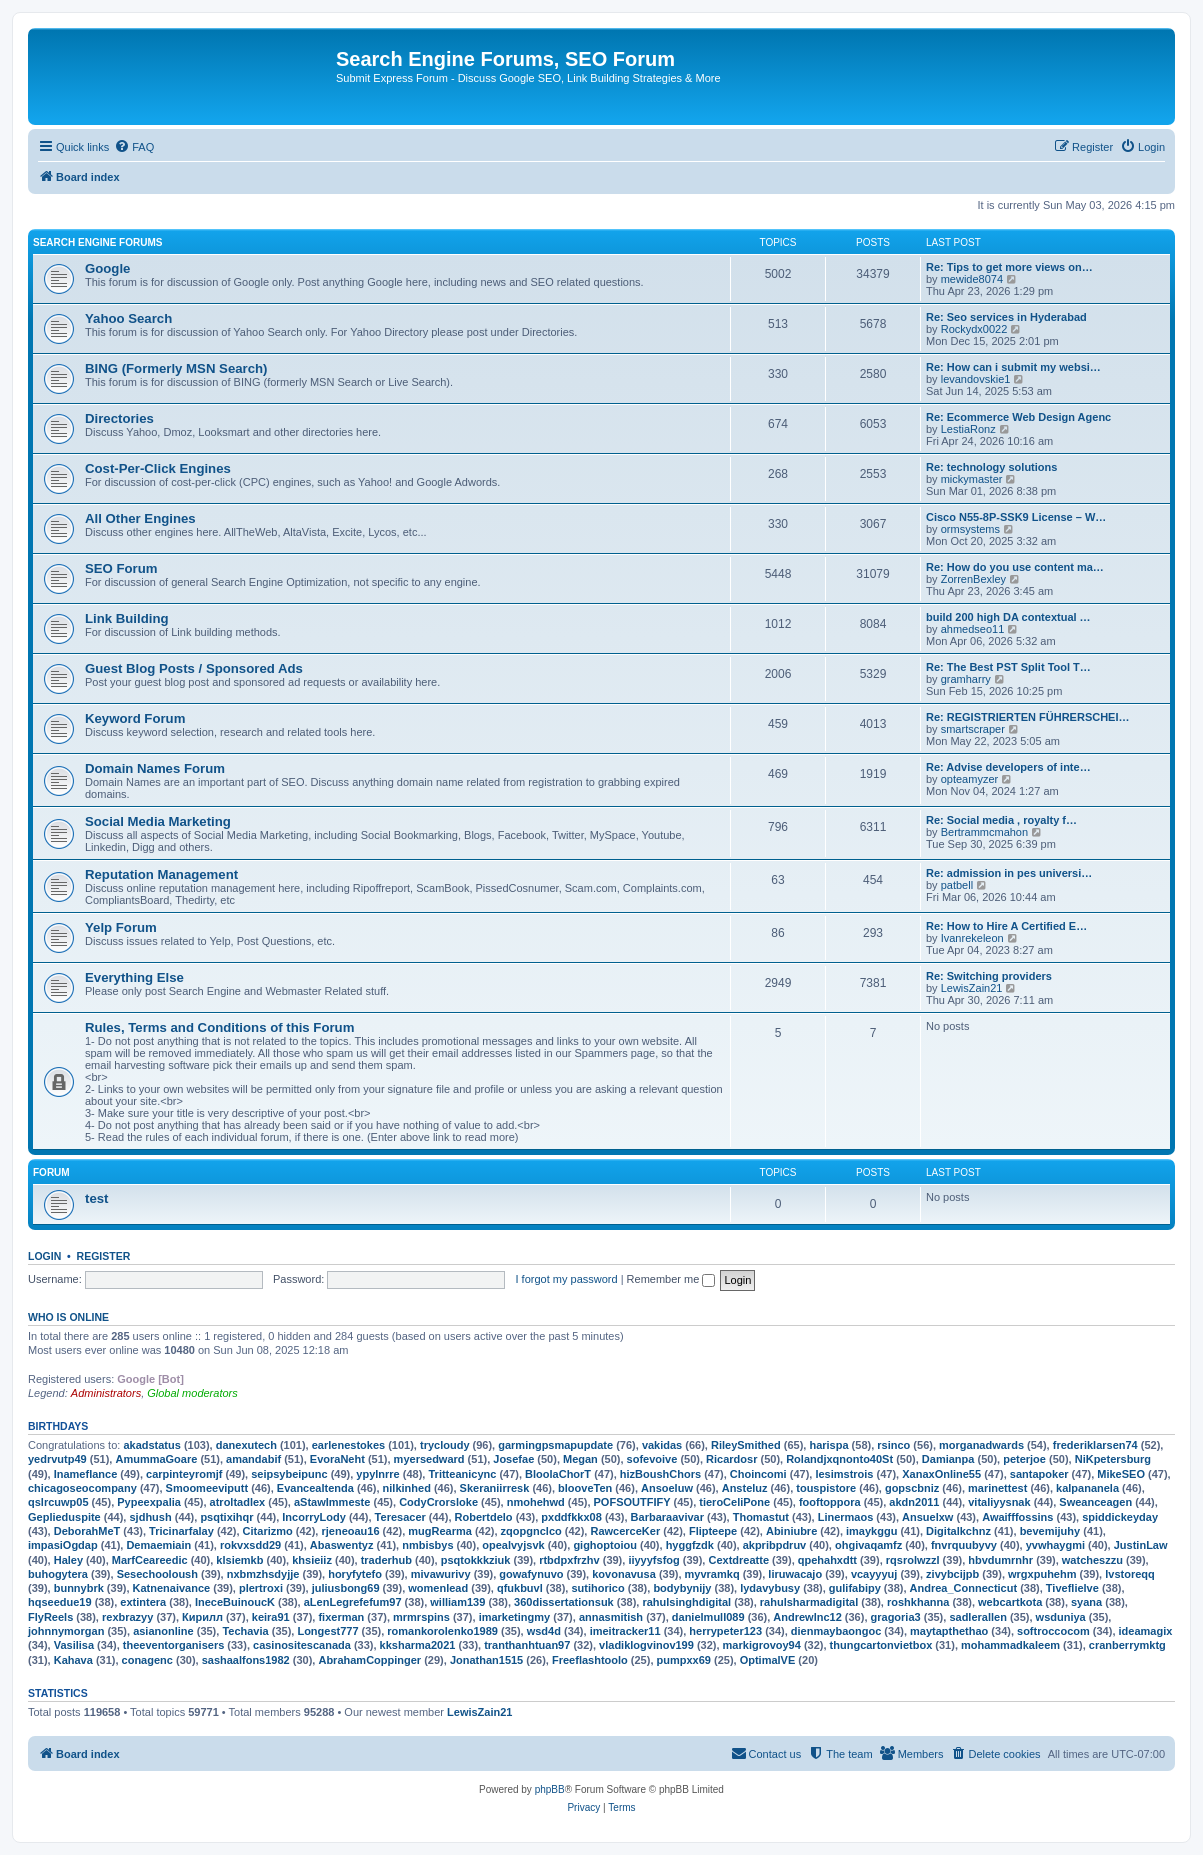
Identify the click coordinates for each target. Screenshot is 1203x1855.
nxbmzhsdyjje (263, 1574)
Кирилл (202, 1617)
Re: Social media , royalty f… (1001, 820)
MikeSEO (1121, 1474)
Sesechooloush (157, 1574)
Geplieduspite (64, 1517)
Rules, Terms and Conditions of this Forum (219, 1027)
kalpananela (1087, 1488)
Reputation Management (161, 874)
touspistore (826, 1488)
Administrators (106, 1393)
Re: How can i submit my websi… (1013, 367)
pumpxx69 (684, 1660)
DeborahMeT (87, 1531)
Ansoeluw (667, 1488)
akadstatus (151, 1445)
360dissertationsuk (564, 1602)
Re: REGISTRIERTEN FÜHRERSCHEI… (1028, 717)
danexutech (246, 1445)
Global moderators (192, 1393)
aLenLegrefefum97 (353, 1602)
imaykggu (871, 1531)
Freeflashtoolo (590, 1660)
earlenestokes (348, 1445)
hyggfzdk (690, 1545)
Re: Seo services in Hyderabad (1006, 317)
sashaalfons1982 (246, 1660)
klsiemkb (239, 1560)
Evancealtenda (315, 1488)
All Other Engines (140, 518)
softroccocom (1053, 1631)
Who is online (68, 1317)
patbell (957, 885)
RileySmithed (746, 1445)
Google (107, 268)
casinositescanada (302, 1645)
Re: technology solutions (991, 467)
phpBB (550, 1789)
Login (44, 1256)
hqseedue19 (60, 1602)
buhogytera (58, 1574)
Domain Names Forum (155, 768)
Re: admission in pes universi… (1009, 873)
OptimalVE (768, 1660)
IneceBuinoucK (235, 1602)
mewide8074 (972, 279)
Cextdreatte (738, 1560)
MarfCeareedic (150, 1560)
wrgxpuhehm (1042, 1574)
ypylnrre (377, 1474)
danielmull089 (708, 1617)
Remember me (671, 1279)
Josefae (513, 1459)
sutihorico (597, 1588)
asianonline (163, 1631)
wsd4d (544, 1631)
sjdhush (150, 1517)
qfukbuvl (520, 1588)
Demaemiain (158, 1545)
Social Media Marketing (158, 821)
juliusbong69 (346, 1588)
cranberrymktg (1127, 1645)
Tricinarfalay (181, 1531)
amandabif (253, 1459)
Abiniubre (791, 1531)
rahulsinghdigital (686, 1602)
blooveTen (585, 1488)
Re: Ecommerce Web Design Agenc (1018, 417)
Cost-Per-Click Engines (158, 468)
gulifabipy (855, 1588)
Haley (68, 1560)
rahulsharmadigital (809, 1602)
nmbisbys (427, 1545)
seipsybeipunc (289, 1474)
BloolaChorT (558, 1474)
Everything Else (134, 977)
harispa (828, 1445)
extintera (143, 1602)
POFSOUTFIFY (632, 1502)
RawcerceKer (625, 1531)
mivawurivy (441, 1574)
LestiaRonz (968, 429)
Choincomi (758, 1474)
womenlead (438, 1588)
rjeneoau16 (350, 1531)
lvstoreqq (1130, 1574)
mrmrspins (421, 1617)
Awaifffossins (1017, 1517)
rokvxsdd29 (250, 1545)
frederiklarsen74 (1095, 1445)
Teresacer (400, 1517)
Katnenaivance (172, 1588)
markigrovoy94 (762, 1645)
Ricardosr (731, 1459)
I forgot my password (567, 1279)
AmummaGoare (156, 1459)
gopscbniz (912, 1488)
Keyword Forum (135, 718)
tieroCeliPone (734, 1502)
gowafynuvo (531, 1574)
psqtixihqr (226, 1517)
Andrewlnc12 (807, 1617)
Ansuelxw (927, 1517)
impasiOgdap (63, 1545)
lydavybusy (770, 1588)
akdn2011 (914, 1502)
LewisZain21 (972, 988)
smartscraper (973, 729)
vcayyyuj (874, 1574)
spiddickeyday (1120, 1517)
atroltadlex (238, 1502)
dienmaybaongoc (836, 1631)
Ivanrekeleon (972, 938)
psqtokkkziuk (476, 1560)
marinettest (997, 1488)
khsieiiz (312, 1560)
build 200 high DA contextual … (1008, 617)
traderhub (386, 1560)
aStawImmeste (332, 1502)
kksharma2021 (418, 1645)
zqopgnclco (531, 1531)
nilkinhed (407, 1488)
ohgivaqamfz (868, 1545)
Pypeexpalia (149, 1502)
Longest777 (327, 1631)
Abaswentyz (342, 1545)
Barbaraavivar (667, 1517)
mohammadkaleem (1010, 1645)
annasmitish (611, 1617)
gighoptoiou (605, 1545)
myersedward (429, 1459)
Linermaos (846, 1517)
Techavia (245, 1631)
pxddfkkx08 (571, 1517)
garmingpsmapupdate (555, 1445)
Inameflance (86, 1474)
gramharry (966, 679)
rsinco (893, 1445)
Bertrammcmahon (984, 832)
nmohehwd (536, 1502)
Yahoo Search (128, 318)
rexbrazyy (127, 1617)
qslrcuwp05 (58, 1502)
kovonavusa (624, 1574)
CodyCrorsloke (438, 1502)
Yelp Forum (121, 927)
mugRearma (440, 1531)
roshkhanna (918, 1602)
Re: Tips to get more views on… (1009, 267)
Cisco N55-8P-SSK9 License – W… (1016, 517)
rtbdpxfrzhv (569, 1560)
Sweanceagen (1095, 1502)
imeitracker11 (625, 1631)
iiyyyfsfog (653, 1560)
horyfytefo (355, 1574)
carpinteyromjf (184, 1474)
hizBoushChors (660, 1474)
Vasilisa (74, 1645)
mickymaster (972, 479)
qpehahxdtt (827, 1560)
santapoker (1039, 1474)
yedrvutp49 (57, 1459)
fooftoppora (830, 1502)
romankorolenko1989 (442, 1631)
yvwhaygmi (1055, 1545)
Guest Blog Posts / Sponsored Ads (194, 668)
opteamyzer (969, 779)
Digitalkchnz (958, 1531)
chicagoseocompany (82, 1488)
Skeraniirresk (495, 1488)
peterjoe (1024, 1459)
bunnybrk (79, 1588)
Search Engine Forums (97, 242)
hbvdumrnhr (1000, 1560)
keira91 (271, 1617)
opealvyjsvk (513, 1545)
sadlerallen (977, 1617)
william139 (457, 1602)
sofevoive (652, 1459)
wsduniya (1061, 1617)
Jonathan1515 (486, 1660)
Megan (580, 1459)
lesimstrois (844, 1474)
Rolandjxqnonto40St (839, 1459)
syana (1086, 1602)
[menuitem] (134, 147)
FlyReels (50, 1617)
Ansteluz (745, 1488)
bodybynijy (682, 1588)
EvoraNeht (337, 1459)
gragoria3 (896, 1617)
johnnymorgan (66, 1631)
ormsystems (970, 529)
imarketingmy (515, 1617)
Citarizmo (268, 1531)
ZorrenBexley (973, 579)
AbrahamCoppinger (369, 1660)
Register (104, 1256)
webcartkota (1010, 1602)
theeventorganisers (173, 1645)
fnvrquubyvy (964, 1545)
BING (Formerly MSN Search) (176, 368)
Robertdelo (484, 1517)
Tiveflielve (1072, 1588)
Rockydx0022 (974, 329)
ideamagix (1146, 1631)
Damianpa (948, 1459)
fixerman (341, 1617)
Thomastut (761, 1517)
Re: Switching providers (989, 976)
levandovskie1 (976, 379)
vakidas (662, 1445)
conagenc (147, 1660)
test (96, 1198)
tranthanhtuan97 (527, 1645)
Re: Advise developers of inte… (1008, 767)
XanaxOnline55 (941, 1474)
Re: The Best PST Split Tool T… (1008, 667)
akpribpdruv (775, 1545)
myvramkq (712, 1574)
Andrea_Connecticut (964, 1588)
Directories (119, 418)
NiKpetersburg (1113, 1459)
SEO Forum (121, 568)
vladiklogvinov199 (646, 1645)
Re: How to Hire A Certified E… (1006, 926)
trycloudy (445, 1445)
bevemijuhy (1050, 1531)
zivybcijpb (952, 1574)
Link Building (127, 618)
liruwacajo (795, 1574)
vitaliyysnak (999, 1502)
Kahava (73, 1660)
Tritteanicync (462, 1474)
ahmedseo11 (973, 629)
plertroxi (261, 1588)
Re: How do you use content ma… (1015, 567)
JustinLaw (1141, 1545)
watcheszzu (1092, 1560)
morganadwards (981, 1445)
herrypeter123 (725, 1631)
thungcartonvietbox (881, 1645)
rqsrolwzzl (913, 1560)
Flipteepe (713, 1531)
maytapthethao (949, 1631)
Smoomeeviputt (207, 1488)
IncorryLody (314, 1517)
